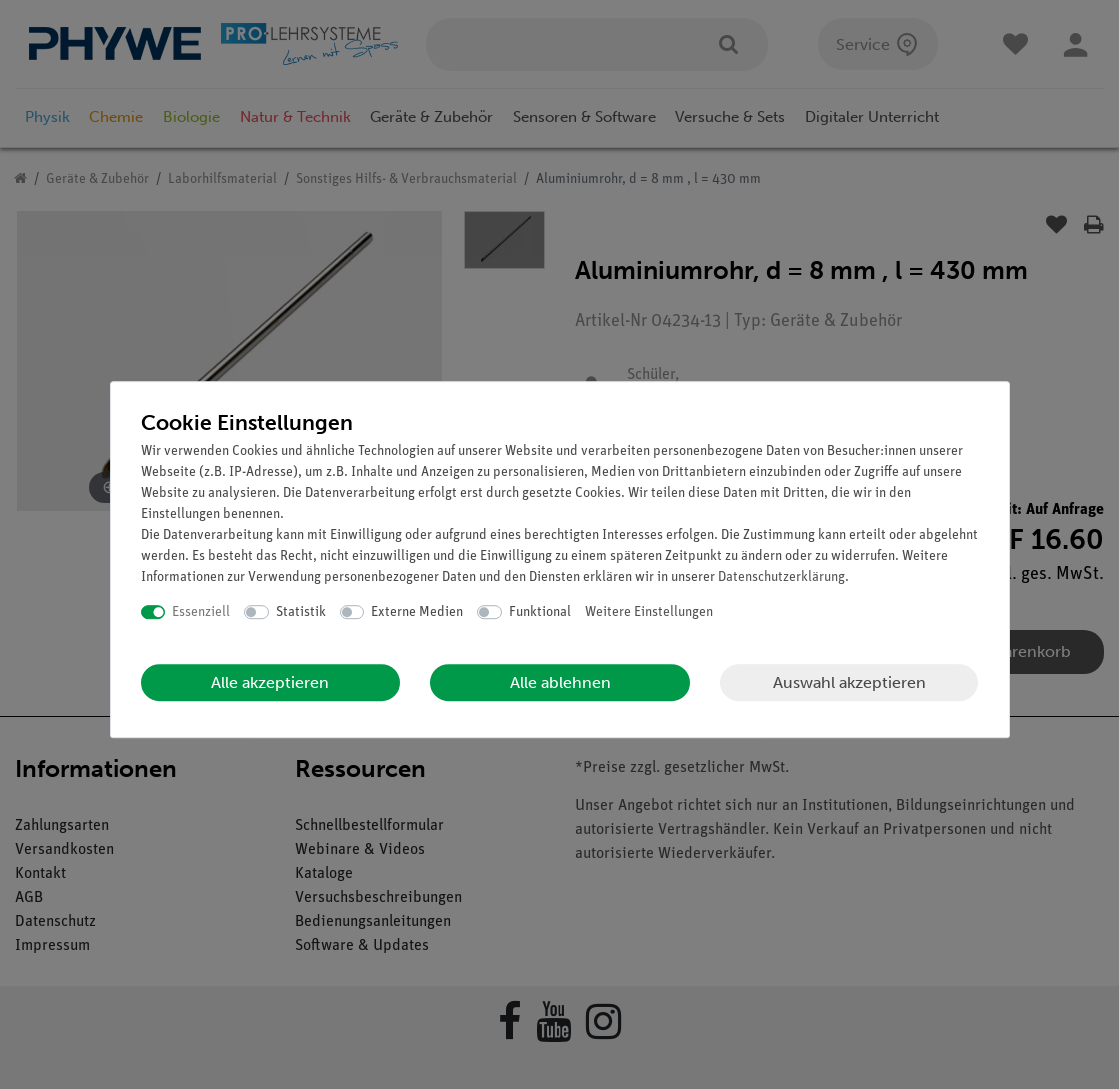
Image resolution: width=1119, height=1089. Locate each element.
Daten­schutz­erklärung (781, 577)
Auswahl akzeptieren (849, 682)
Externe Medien (417, 612)
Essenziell (201, 612)
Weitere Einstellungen (649, 612)
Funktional (540, 612)
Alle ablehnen (560, 682)
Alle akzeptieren (270, 682)
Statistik (301, 612)
